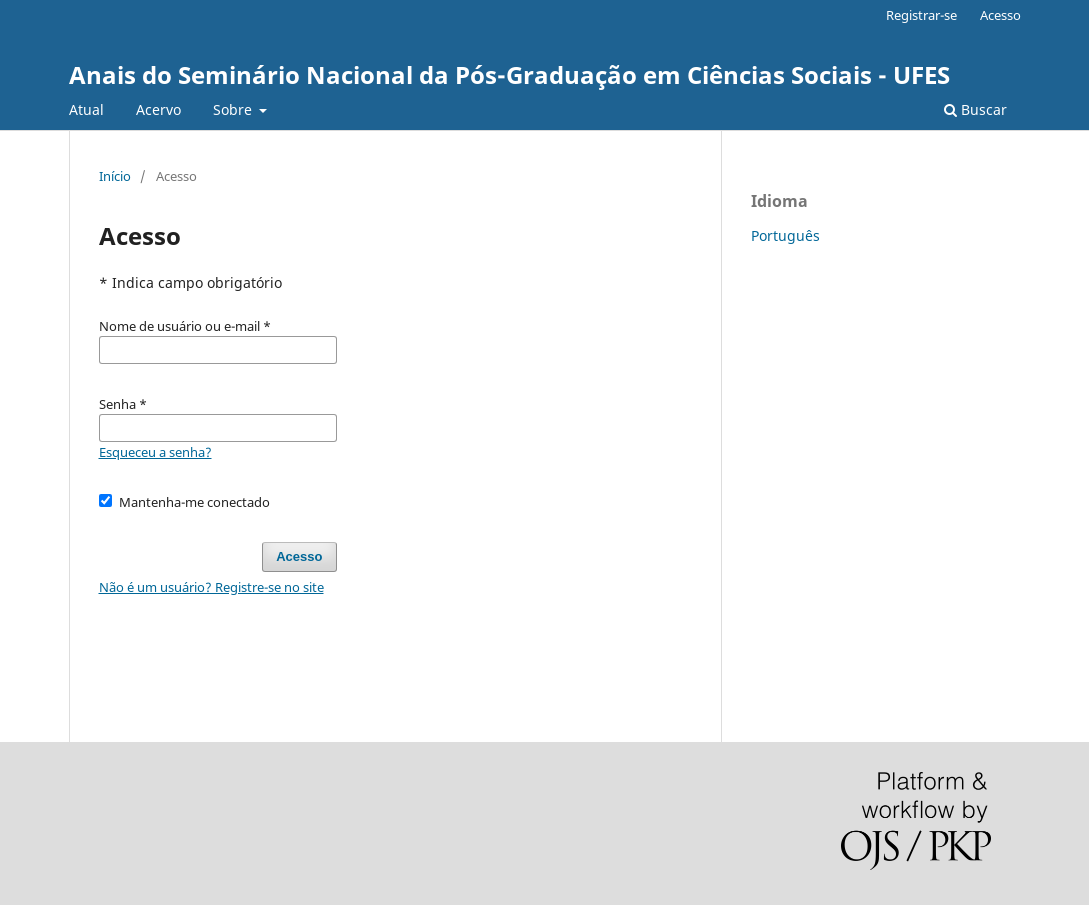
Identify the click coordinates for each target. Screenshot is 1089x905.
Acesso (1000, 15)
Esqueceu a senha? (155, 452)
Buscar (975, 109)
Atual (86, 109)
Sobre (234, 109)
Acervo (158, 109)
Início (115, 176)
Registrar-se (921, 15)
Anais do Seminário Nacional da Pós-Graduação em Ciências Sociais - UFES (509, 74)
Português (785, 235)
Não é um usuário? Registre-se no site (211, 587)
